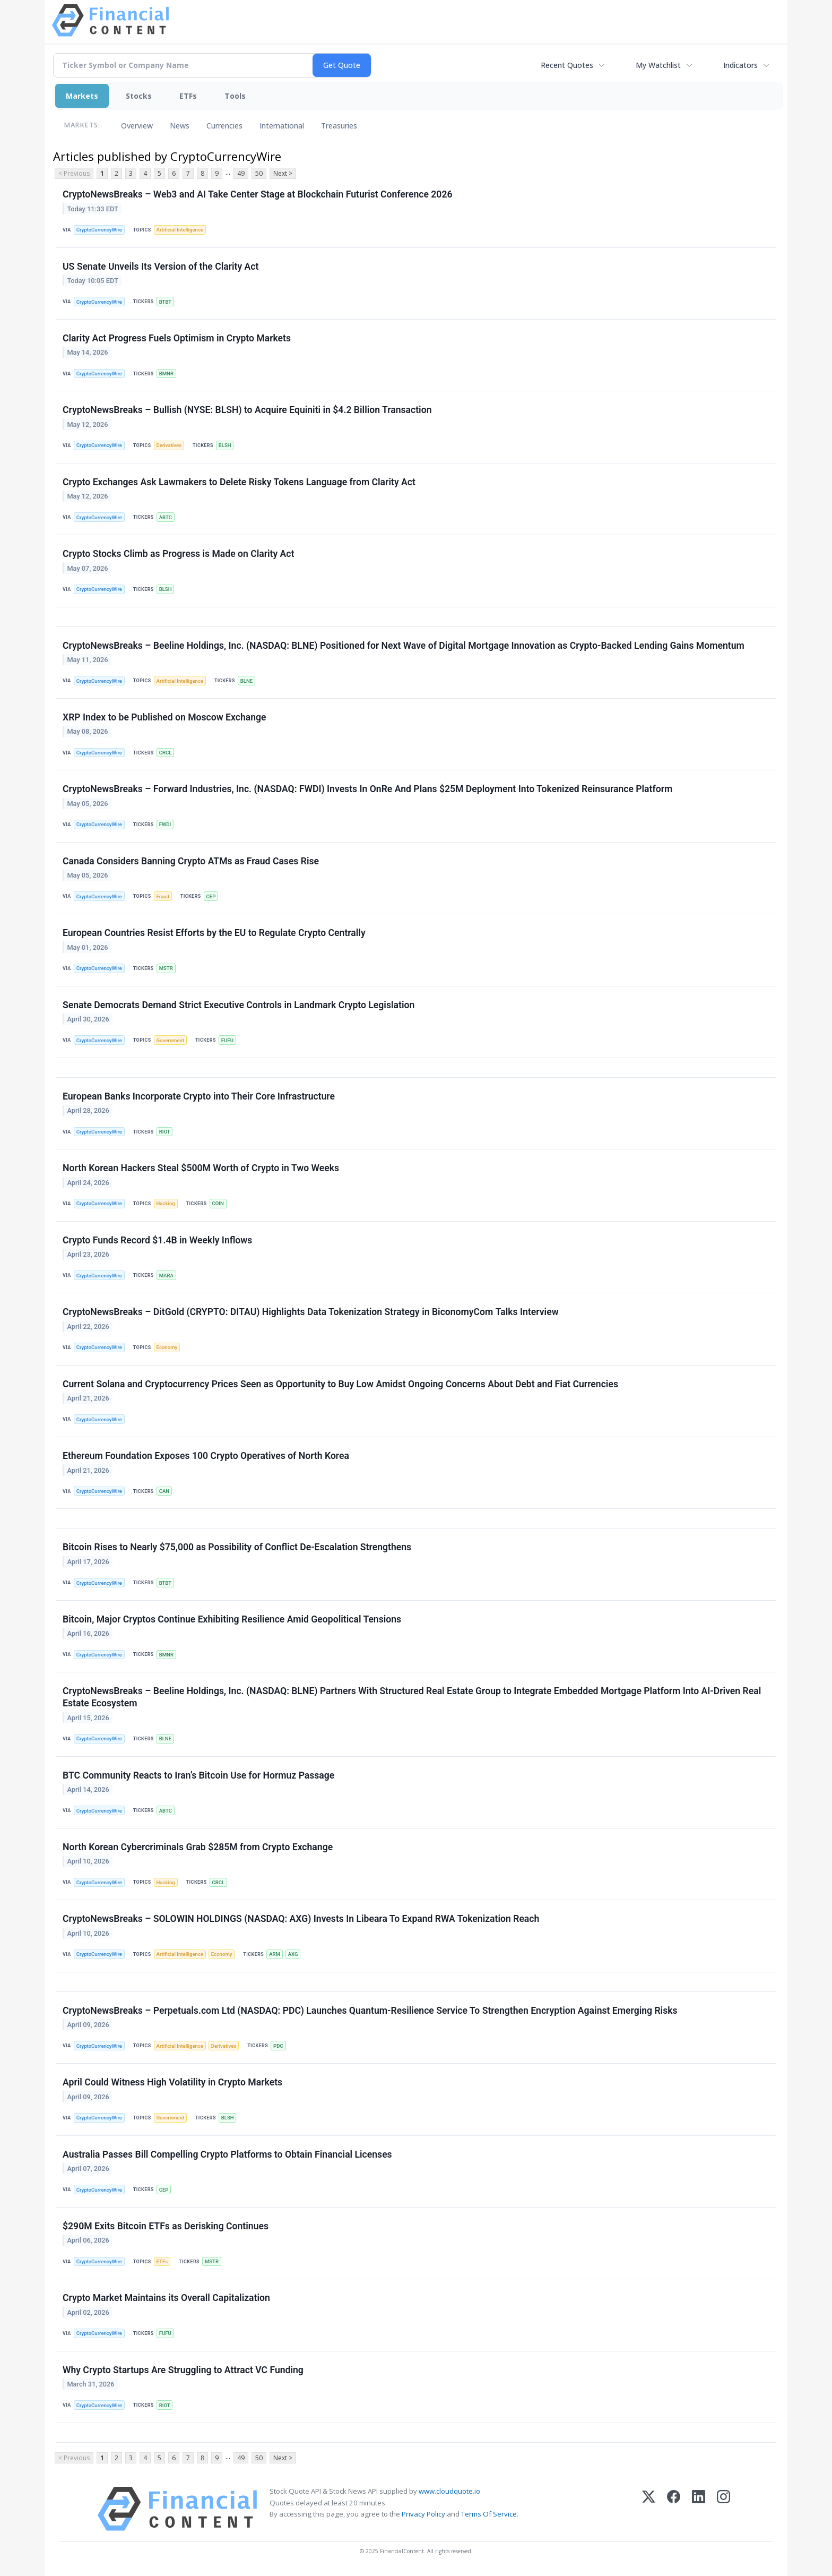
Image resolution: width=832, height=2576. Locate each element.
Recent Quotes (567, 65)
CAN (164, 1491)
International (281, 126)
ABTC (165, 517)
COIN (218, 1203)
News (179, 126)
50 (259, 173)
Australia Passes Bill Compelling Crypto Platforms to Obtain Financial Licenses (227, 2154)
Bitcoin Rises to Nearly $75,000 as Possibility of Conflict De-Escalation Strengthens (237, 1547)
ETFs (188, 96)
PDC (278, 2046)
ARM (274, 1954)
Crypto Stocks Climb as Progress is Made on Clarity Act (178, 553)
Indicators (740, 65)
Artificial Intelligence (180, 230)
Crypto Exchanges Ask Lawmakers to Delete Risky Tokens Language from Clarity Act (239, 482)
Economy (167, 1347)
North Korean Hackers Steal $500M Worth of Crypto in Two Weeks (201, 1168)
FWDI (165, 824)
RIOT (164, 1132)
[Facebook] (673, 2509)
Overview (137, 126)
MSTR (166, 968)
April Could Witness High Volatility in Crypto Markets (172, 2082)
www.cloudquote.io (449, 2491)
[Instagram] (723, 2509)
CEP (211, 896)
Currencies (224, 126)
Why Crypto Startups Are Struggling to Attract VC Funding (183, 2370)
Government (171, 1040)
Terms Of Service (489, 2514)
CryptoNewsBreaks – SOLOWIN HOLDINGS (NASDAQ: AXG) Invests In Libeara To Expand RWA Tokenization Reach (301, 1918)
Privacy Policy (423, 2514)
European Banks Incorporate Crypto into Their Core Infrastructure (199, 1096)
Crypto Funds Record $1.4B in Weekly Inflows (157, 1240)
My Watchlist (658, 65)
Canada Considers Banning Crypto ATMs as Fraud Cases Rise (191, 861)
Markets (82, 96)
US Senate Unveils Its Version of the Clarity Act (160, 266)
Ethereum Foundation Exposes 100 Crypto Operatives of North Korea (206, 1455)
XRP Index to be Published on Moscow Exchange (164, 717)
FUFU (227, 1040)
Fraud (163, 896)
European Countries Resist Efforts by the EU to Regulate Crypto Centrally (214, 933)
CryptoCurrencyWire (99, 230)
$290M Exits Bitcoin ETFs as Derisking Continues (165, 2226)
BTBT (165, 302)
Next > (282, 173)
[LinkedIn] (698, 2509)
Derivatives (169, 445)
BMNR (166, 373)
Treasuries (339, 126)
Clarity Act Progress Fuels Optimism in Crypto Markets (177, 338)
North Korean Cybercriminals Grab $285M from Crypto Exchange (198, 1847)
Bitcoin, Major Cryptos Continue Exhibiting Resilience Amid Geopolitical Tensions (232, 1619)
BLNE (246, 681)
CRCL (165, 752)
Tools (235, 96)
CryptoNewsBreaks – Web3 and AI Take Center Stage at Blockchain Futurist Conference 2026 (258, 194)
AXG (293, 1954)
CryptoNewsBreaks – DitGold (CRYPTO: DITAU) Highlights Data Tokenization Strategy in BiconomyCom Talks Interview (311, 1312)
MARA (166, 1275)
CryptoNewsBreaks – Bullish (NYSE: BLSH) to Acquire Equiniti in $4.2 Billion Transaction (247, 410)
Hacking (166, 1203)
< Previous (74, 173)
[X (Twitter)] (649, 2509)
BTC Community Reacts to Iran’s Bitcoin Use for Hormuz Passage (198, 1775)
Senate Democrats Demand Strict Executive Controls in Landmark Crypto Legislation (238, 1005)
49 (241, 173)
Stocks (139, 96)
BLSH (225, 445)
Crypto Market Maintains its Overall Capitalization (166, 2297)
